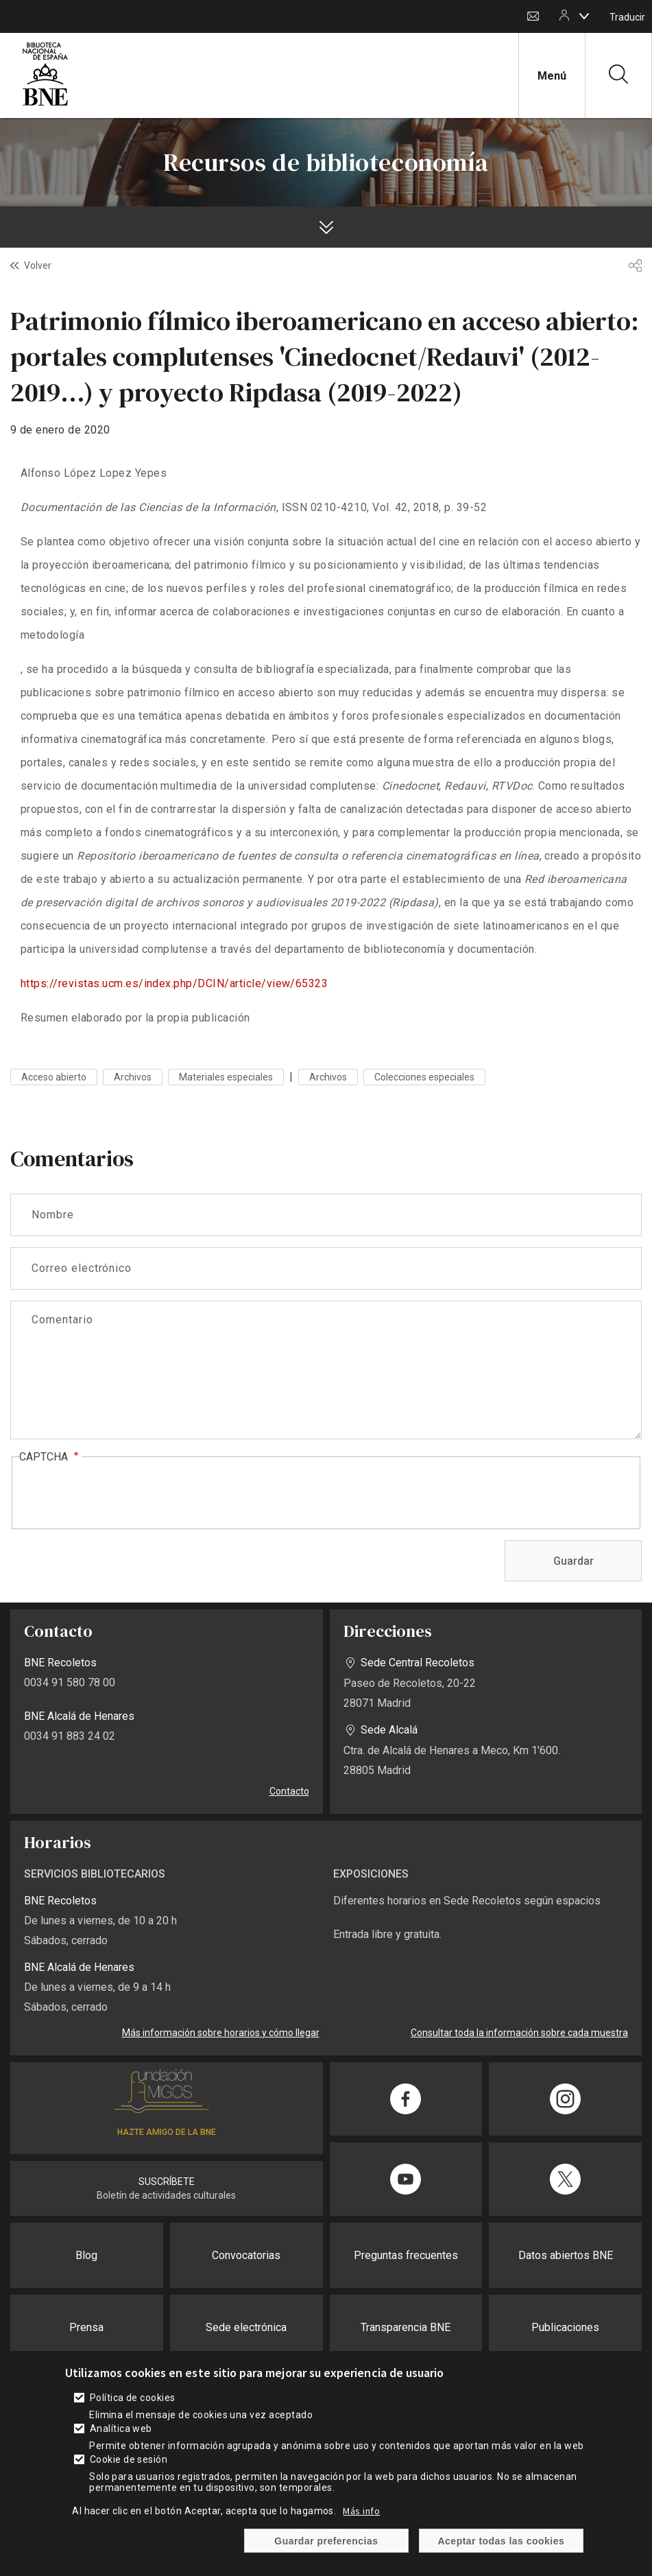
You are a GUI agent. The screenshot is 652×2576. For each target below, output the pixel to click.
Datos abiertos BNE (565, 2255)
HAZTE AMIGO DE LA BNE (166, 2132)
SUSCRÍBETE (166, 2181)
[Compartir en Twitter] (565, 2179)
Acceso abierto (53, 1077)
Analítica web (121, 2428)
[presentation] (123, 1493)
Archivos (133, 1077)
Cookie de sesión (129, 2459)
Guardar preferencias (326, 2541)
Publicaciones (565, 2327)
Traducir (627, 17)
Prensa (86, 2327)
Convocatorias (246, 2255)
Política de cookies (133, 2397)
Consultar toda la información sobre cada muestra (519, 2032)
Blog (86, 2255)
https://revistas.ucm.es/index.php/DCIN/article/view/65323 (174, 983)
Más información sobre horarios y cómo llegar (220, 2032)
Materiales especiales (226, 1077)
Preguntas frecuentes (406, 2255)
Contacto (533, 16)
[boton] (584, 16)
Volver (37, 265)
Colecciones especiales (424, 1077)
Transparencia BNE (405, 2327)
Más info (361, 2511)
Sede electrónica (246, 2327)
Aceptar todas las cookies (501, 2541)
